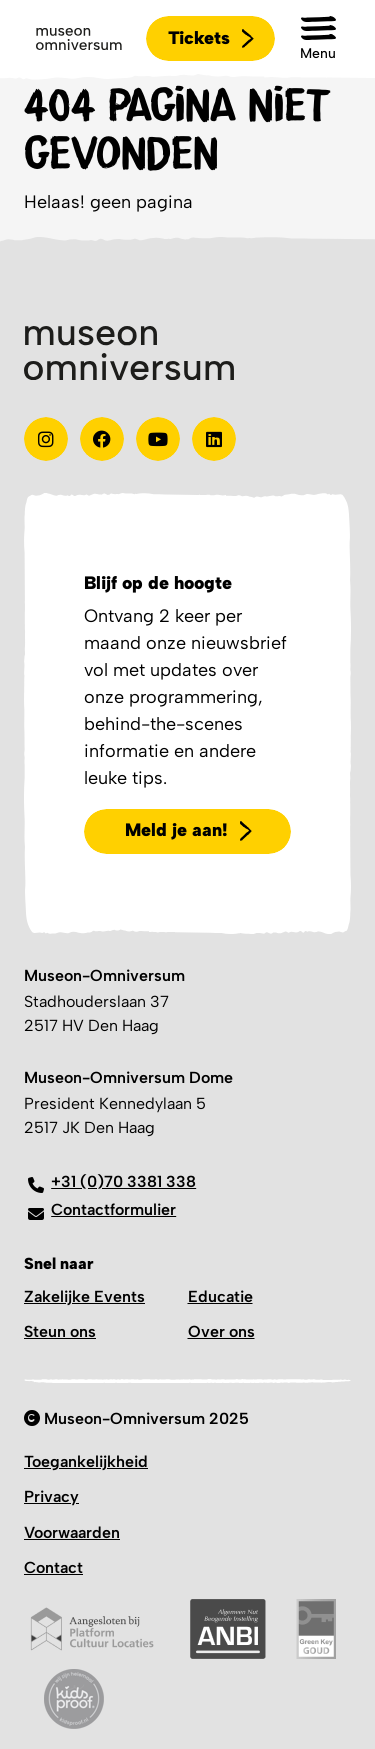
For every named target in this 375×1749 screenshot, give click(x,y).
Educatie (220, 1296)
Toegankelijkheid (86, 1461)
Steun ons (60, 1331)
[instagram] (46, 439)
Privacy (51, 1496)
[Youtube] (158, 439)
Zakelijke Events (84, 1296)
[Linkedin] (214, 439)
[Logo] (79, 39)
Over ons (221, 1331)
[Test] (102, 439)
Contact (53, 1567)
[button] (318, 38)
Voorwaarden (72, 1532)
